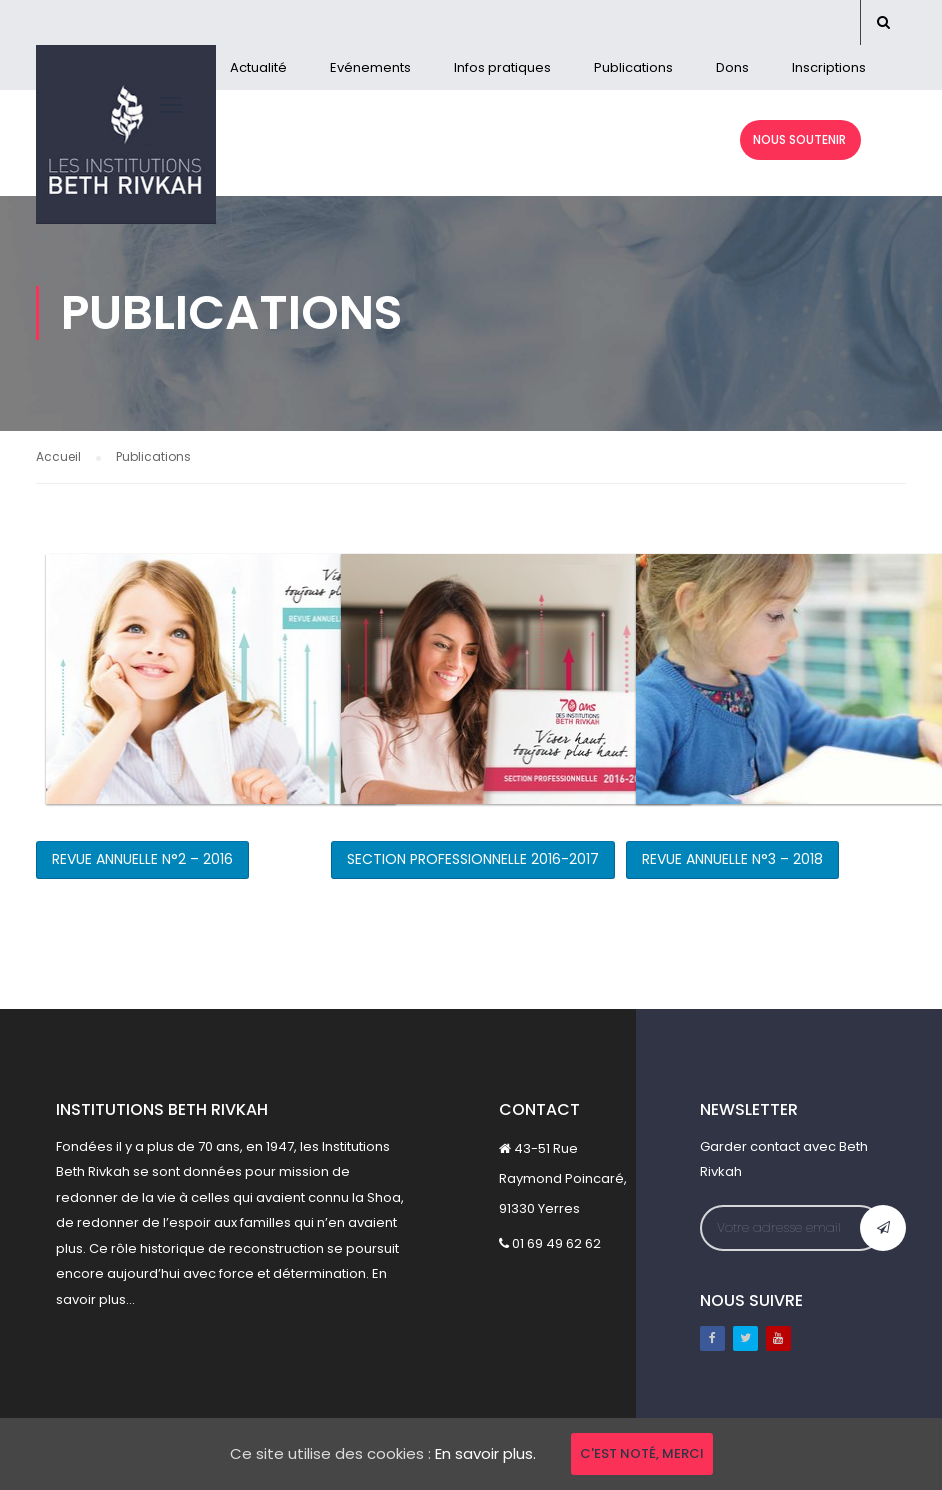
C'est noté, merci (642, 1453)
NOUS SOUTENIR (798, 139)
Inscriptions (829, 67)
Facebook (712, 1338)
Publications (633, 67)
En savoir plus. (485, 1453)
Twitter (745, 1338)
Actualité (258, 67)
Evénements (370, 67)
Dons (732, 67)
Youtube (778, 1338)
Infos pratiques (502, 67)
